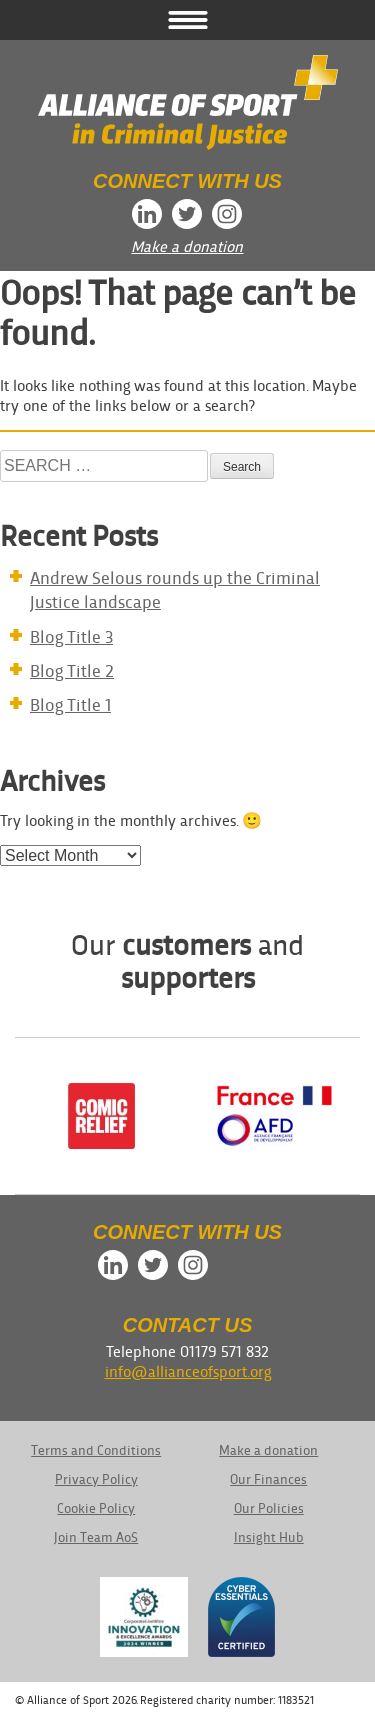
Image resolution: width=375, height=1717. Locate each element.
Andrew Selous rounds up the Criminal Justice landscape (175, 588)
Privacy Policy (96, 1478)
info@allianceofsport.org (188, 1370)
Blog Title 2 (72, 669)
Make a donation (187, 245)
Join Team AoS (96, 1536)
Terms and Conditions (96, 1449)
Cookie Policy (96, 1507)
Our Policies (269, 1507)
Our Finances (268, 1478)
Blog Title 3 (71, 635)
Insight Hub (269, 1536)
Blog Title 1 (70, 703)
